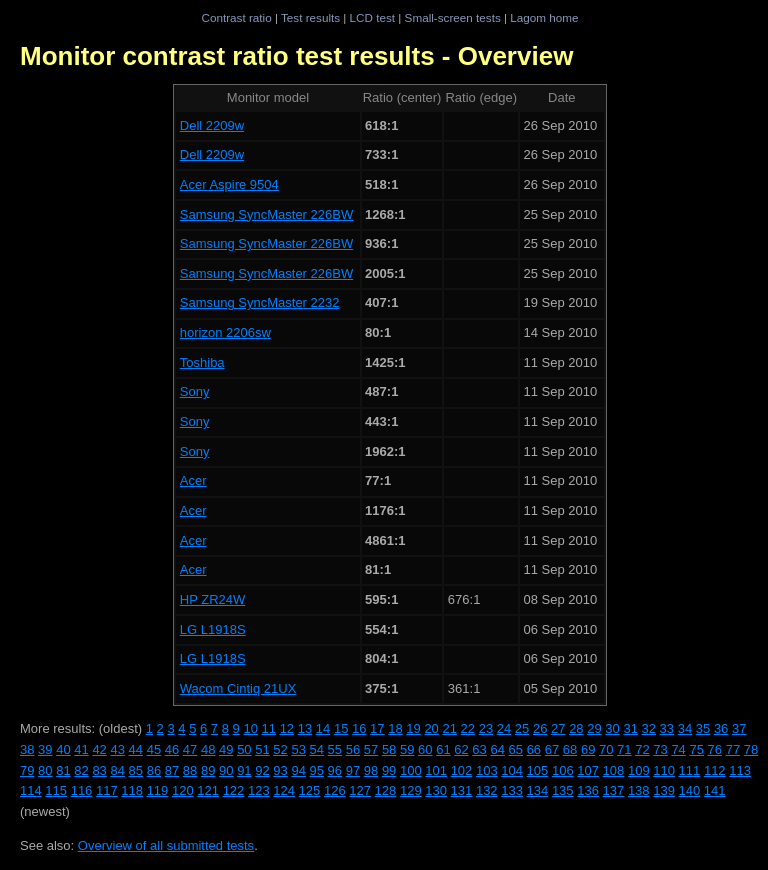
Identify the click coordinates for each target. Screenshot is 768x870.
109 (639, 770)
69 (588, 749)
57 (371, 749)
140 (690, 790)
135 (563, 790)
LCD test (372, 17)
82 (81, 770)
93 (280, 770)
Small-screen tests (453, 17)
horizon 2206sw (225, 332)
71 (624, 749)
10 (250, 728)
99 (389, 770)
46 (172, 749)
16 (359, 728)
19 (413, 728)
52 (280, 749)
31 (630, 728)
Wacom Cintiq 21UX (238, 688)
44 (136, 749)
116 (82, 790)
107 (588, 770)
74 (678, 749)
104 (512, 770)
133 (512, 790)
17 (377, 728)
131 (462, 790)
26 (540, 728)
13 (305, 728)
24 (504, 728)
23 (486, 728)
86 (154, 770)
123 (259, 790)
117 (107, 790)
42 (99, 749)
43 (117, 749)
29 (594, 728)
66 (534, 749)
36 (721, 728)
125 (310, 790)
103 (487, 770)
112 (715, 770)
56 (353, 749)
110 (664, 770)
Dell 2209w (212, 125)
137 (614, 790)
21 (449, 728)
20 (431, 728)
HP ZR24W (213, 599)
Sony (195, 391)
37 (739, 728)
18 (395, 728)
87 (172, 770)
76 (715, 749)
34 (685, 728)
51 (262, 749)
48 (208, 749)
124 (284, 790)
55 (335, 749)
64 (497, 749)
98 (371, 770)
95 (317, 770)
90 (226, 770)
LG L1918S (213, 629)
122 (234, 790)
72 (642, 749)
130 (436, 790)
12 (287, 728)
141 (715, 790)
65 (516, 749)
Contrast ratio (236, 17)
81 (63, 770)
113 (740, 770)
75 (696, 749)
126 (335, 790)
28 (576, 728)
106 (563, 770)
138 (639, 790)
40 (63, 749)
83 (99, 770)
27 (558, 728)
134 (538, 790)
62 (461, 749)
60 (425, 749)
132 (487, 790)
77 (733, 749)
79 (27, 770)
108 (614, 770)
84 (117, 770)
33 (667, 728)
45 (154, 749)
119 (158, 790)
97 (353, 770)
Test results (310, 17)
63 (479, 749)
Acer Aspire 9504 (229, 184)
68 (570, 749)
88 (190, 770)
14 (323, 728)
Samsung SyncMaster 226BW (266, 214)
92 (262, 770)
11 (269, 728)
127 (360, 790)
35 (703, 728)
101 (436, 770)
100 (411, 770)
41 (81, 749)
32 (649, 728)
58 (389, 749)
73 (660, 749)
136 (588, 790)
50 (244, 749)
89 (208, 770)
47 (190, 749)
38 (27, 749)
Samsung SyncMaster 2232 (260, 302)
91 (244, 770)
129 (411, 790)
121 (208, 790)
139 (664, 790)
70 (606, 749)
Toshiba (202, 362)
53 (298, 749)
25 (522, 728)
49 (226, 749)
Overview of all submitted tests (166, 845)
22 (468, 728)
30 (612, 728)
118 (132, 790)
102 (462, 770)
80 (45, 770)
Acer (193, 480)
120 (183, 790)
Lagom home (544, 17)
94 (298, 770)
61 (443, 749)
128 (386, 790)
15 (341, 728)
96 (335, 770)
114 (31, 790)
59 (407, 749)
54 (317, 749)
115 (56, 790)
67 (552, 749)
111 (690, 770)
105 (538, 770)
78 (751, 749)
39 (45, 749)
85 (136, 770)
